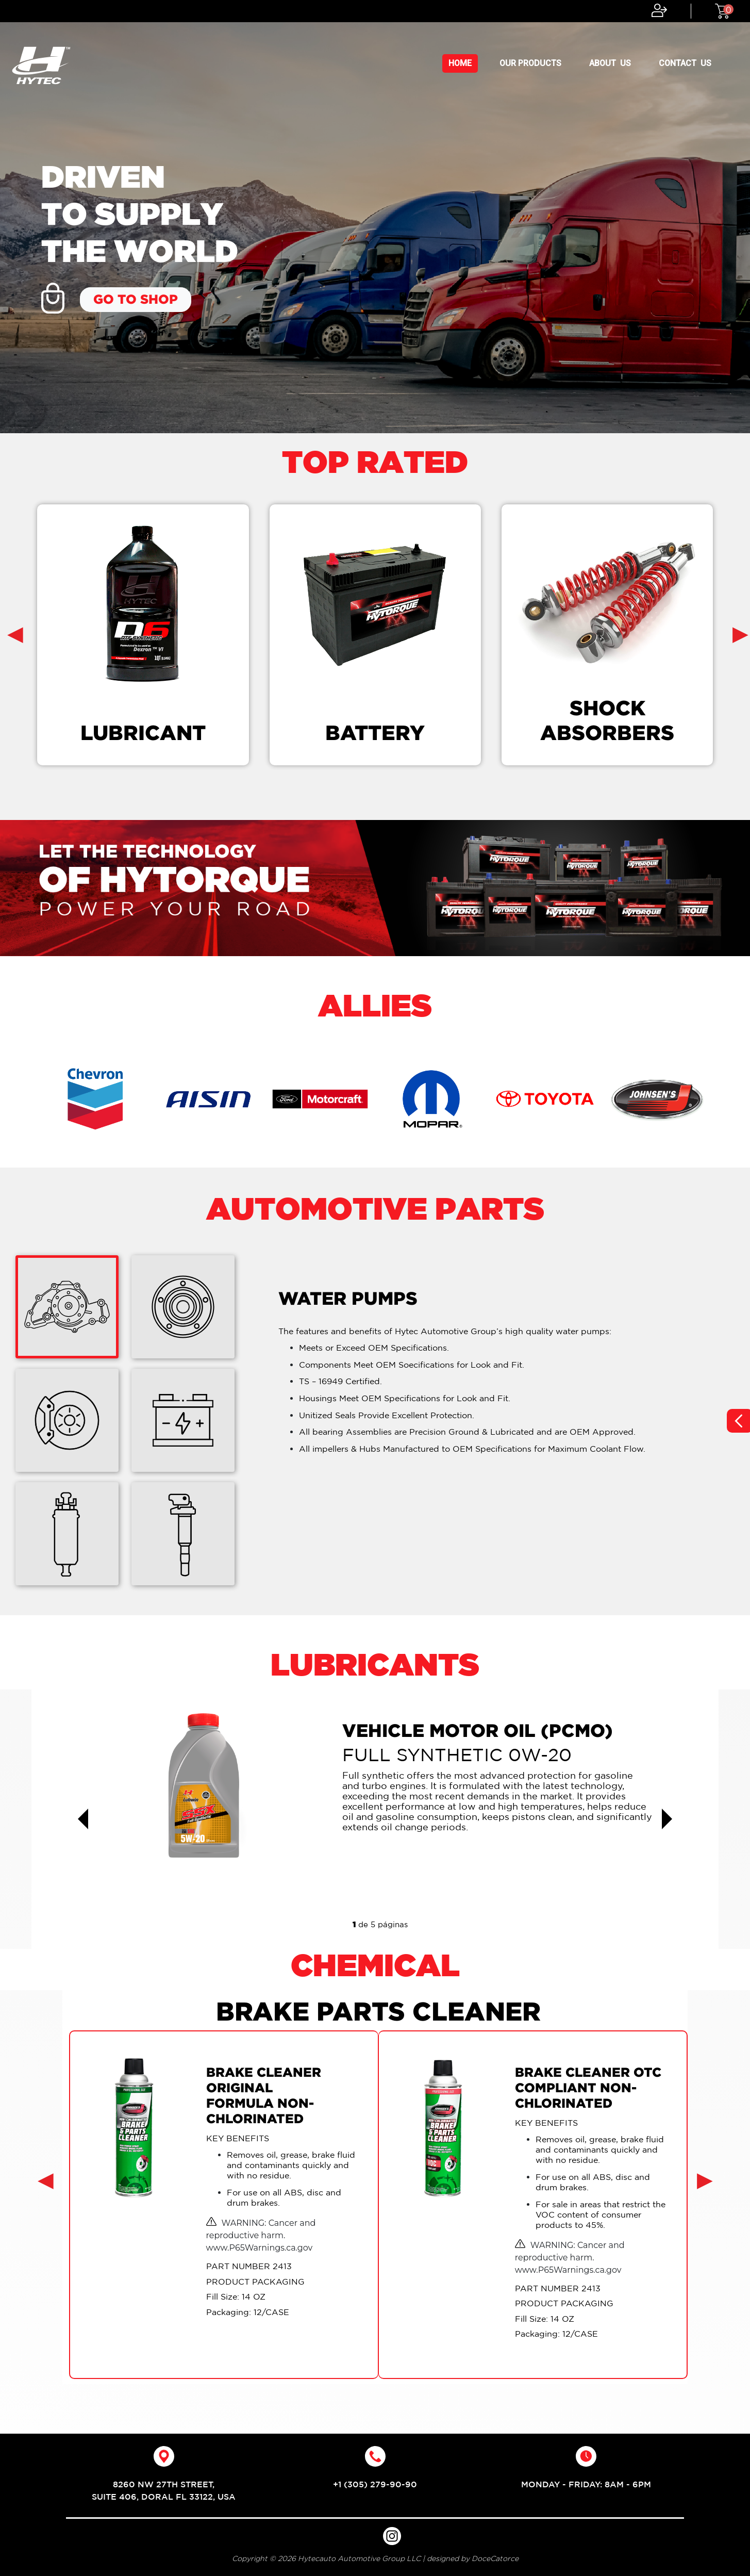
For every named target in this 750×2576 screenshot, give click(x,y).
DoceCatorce (495, 2558)
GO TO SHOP (135, 299)
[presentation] (15, 633)
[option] (375, 216)
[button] (83, 1819)
